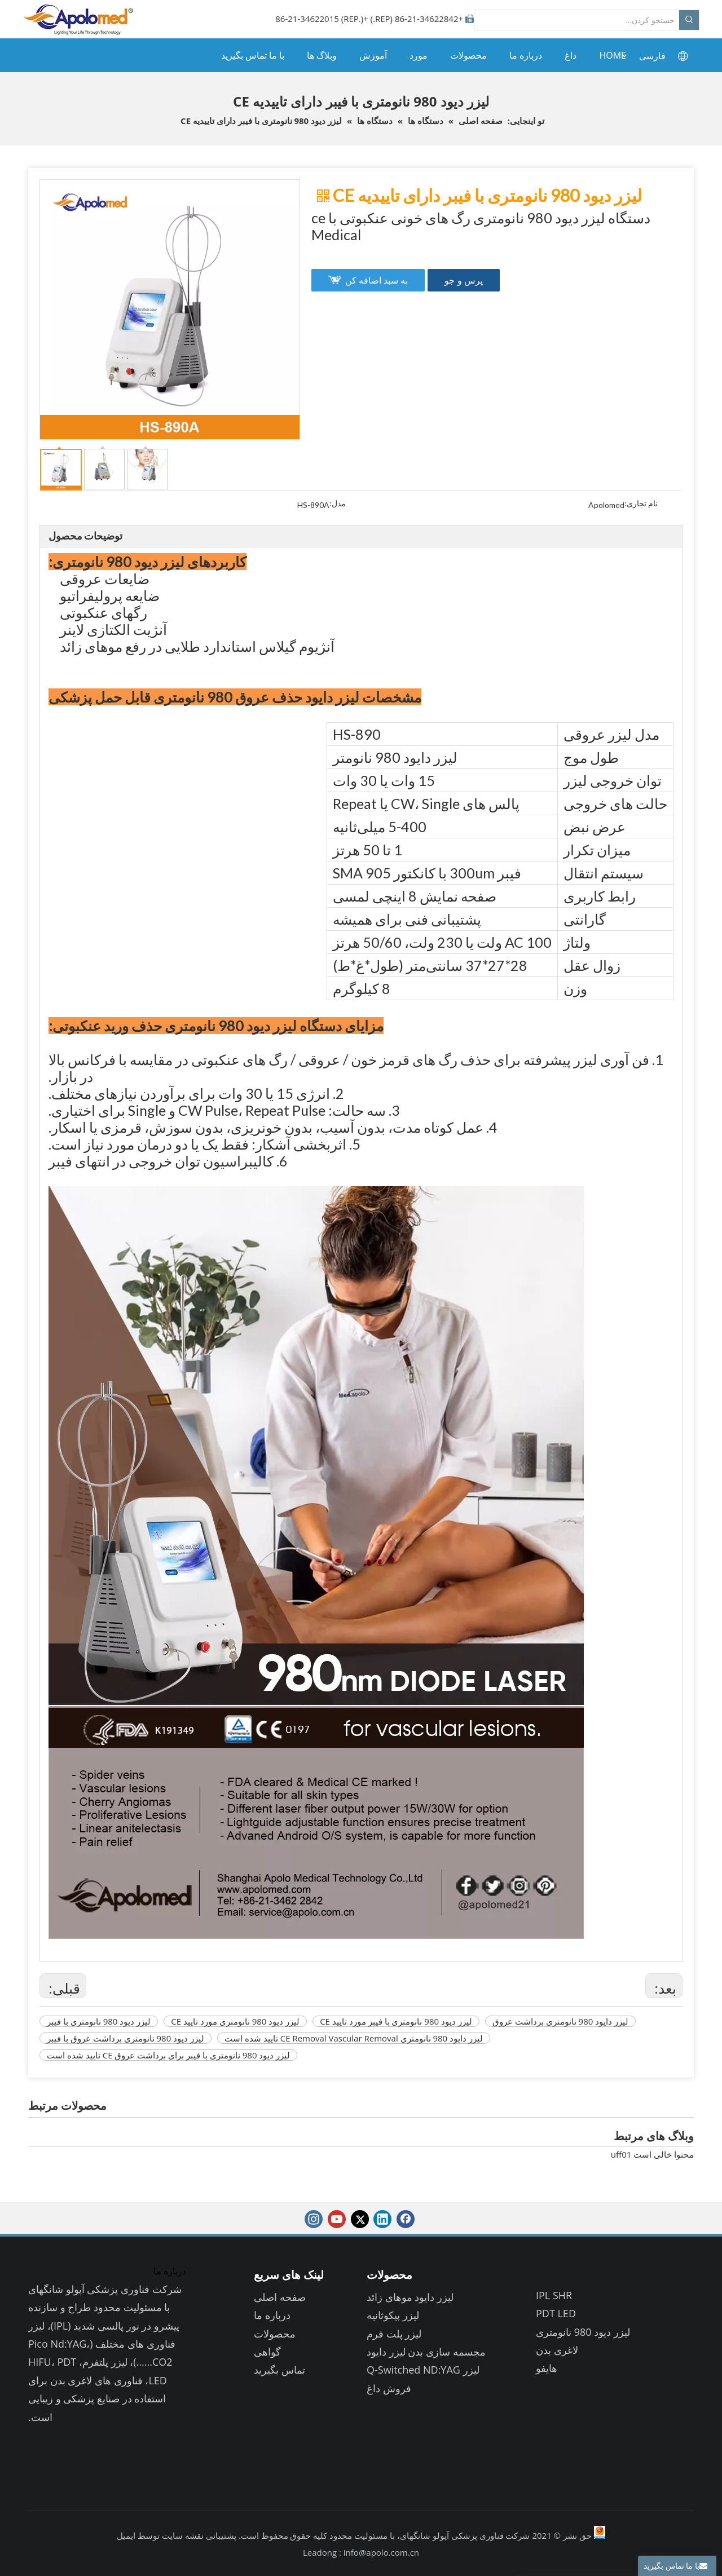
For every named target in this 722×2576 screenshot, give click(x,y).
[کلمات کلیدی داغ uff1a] (689, 20)
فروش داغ (389, 2388)
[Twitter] (360, 2219)
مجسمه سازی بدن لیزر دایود (426, 2351)
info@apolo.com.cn (381, 2552)
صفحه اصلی (280, 2297)
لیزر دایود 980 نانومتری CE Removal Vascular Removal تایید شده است (353, 2038)
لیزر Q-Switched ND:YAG (423, 2369)
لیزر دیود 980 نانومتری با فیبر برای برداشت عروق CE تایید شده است (168, 2055)
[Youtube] (337, 2219)
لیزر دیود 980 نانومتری (583, 2332)
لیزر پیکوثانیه (393, 2315)
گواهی (267, 2351)
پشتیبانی (220, 2535)
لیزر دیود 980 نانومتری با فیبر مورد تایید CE (396, 2021)
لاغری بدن (557, 2350)
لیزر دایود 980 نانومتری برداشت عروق (560, 2021)
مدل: (337, 504)
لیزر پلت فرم (394, 2333)
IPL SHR (554, 2295)
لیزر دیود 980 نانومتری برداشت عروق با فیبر (125, 2038)
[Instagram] (314, 2219)
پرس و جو (463, 280)
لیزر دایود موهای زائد (410, 2297)
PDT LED (556, 2313)
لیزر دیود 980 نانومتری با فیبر (99, 2021)
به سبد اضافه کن (376, 280)
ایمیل (126, 2535)
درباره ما (272, 2315)
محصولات (275, 2333)
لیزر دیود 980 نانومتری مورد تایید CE (235, 2021)
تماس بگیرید (279, 2369)
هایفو (546, 2368)
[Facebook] (406, 2219)
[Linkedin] (382, 2219)
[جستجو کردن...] (576, 20)
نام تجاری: (641, 504)
